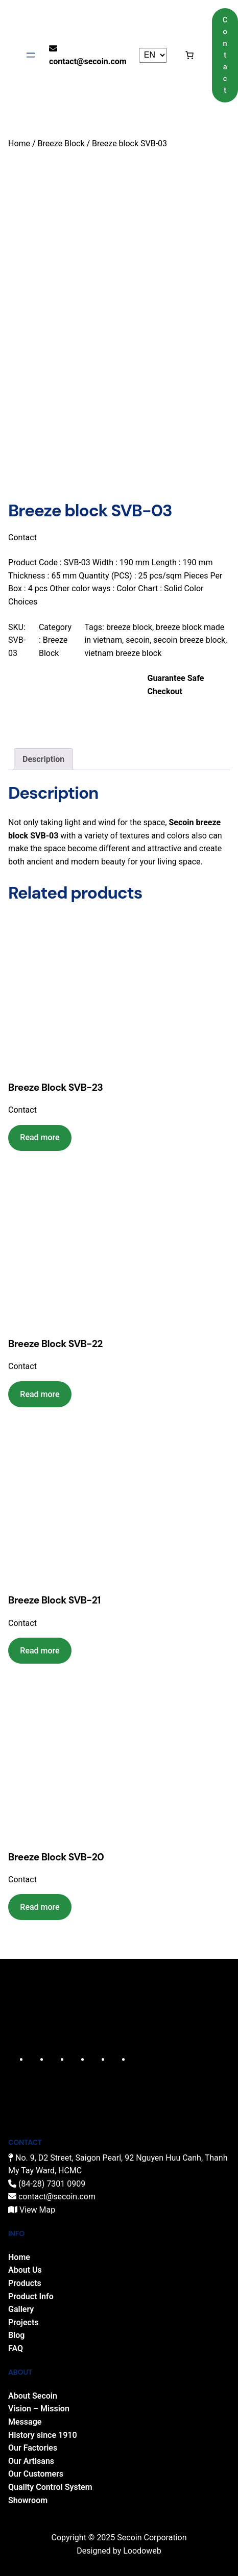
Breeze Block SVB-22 (55, 1342)
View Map (37, 2208)
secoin (138, 638)
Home (19, 143)
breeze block (129, 625)
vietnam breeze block (122, 651)
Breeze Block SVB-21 (54, 1599)
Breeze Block (61, 143)
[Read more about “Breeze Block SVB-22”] (40, 1392)
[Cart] (189, 55)
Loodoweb (142, 2549)
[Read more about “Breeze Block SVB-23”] (40, 1136)
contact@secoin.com (88, 61)
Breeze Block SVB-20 (56, 1855)
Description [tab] (43, 757)
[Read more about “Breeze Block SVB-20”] (40, 1905)
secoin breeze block (189, 638)
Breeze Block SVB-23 (55, 1085)
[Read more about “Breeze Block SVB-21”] (40, 1649)
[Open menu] (31, 55)
